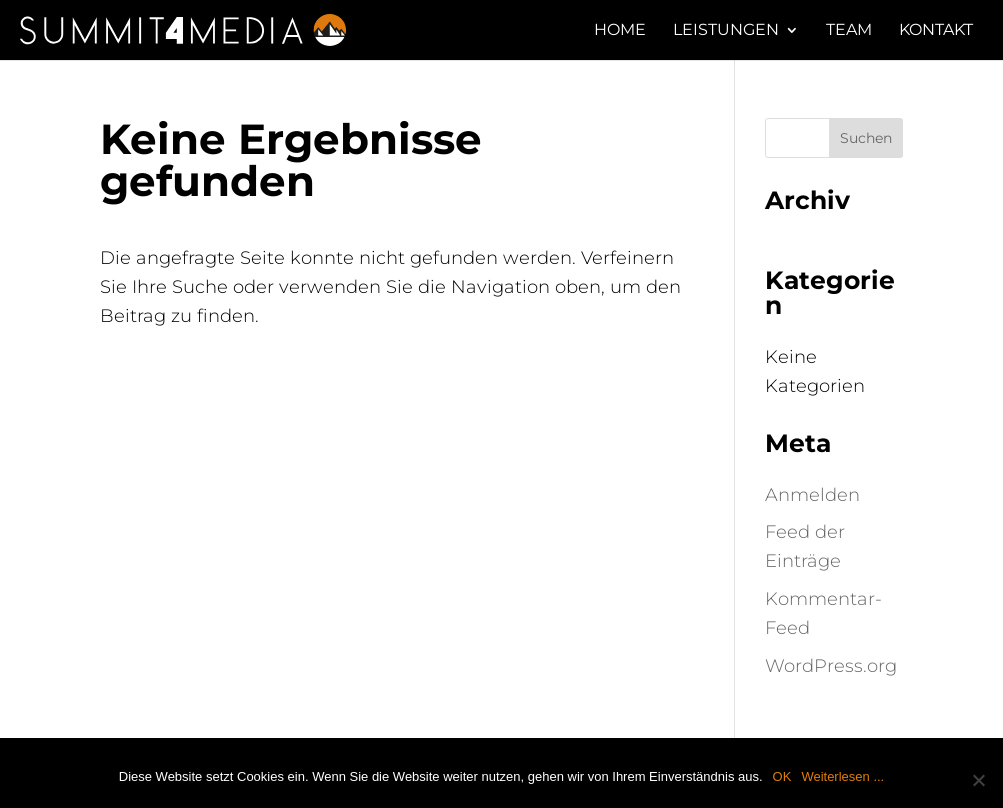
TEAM (849, 31)
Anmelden (812, 495)
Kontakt (936, 31)
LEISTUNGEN (726, 31)
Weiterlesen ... (842, 776)
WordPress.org (831, 666)
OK (782, 776)
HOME (620, 31)
